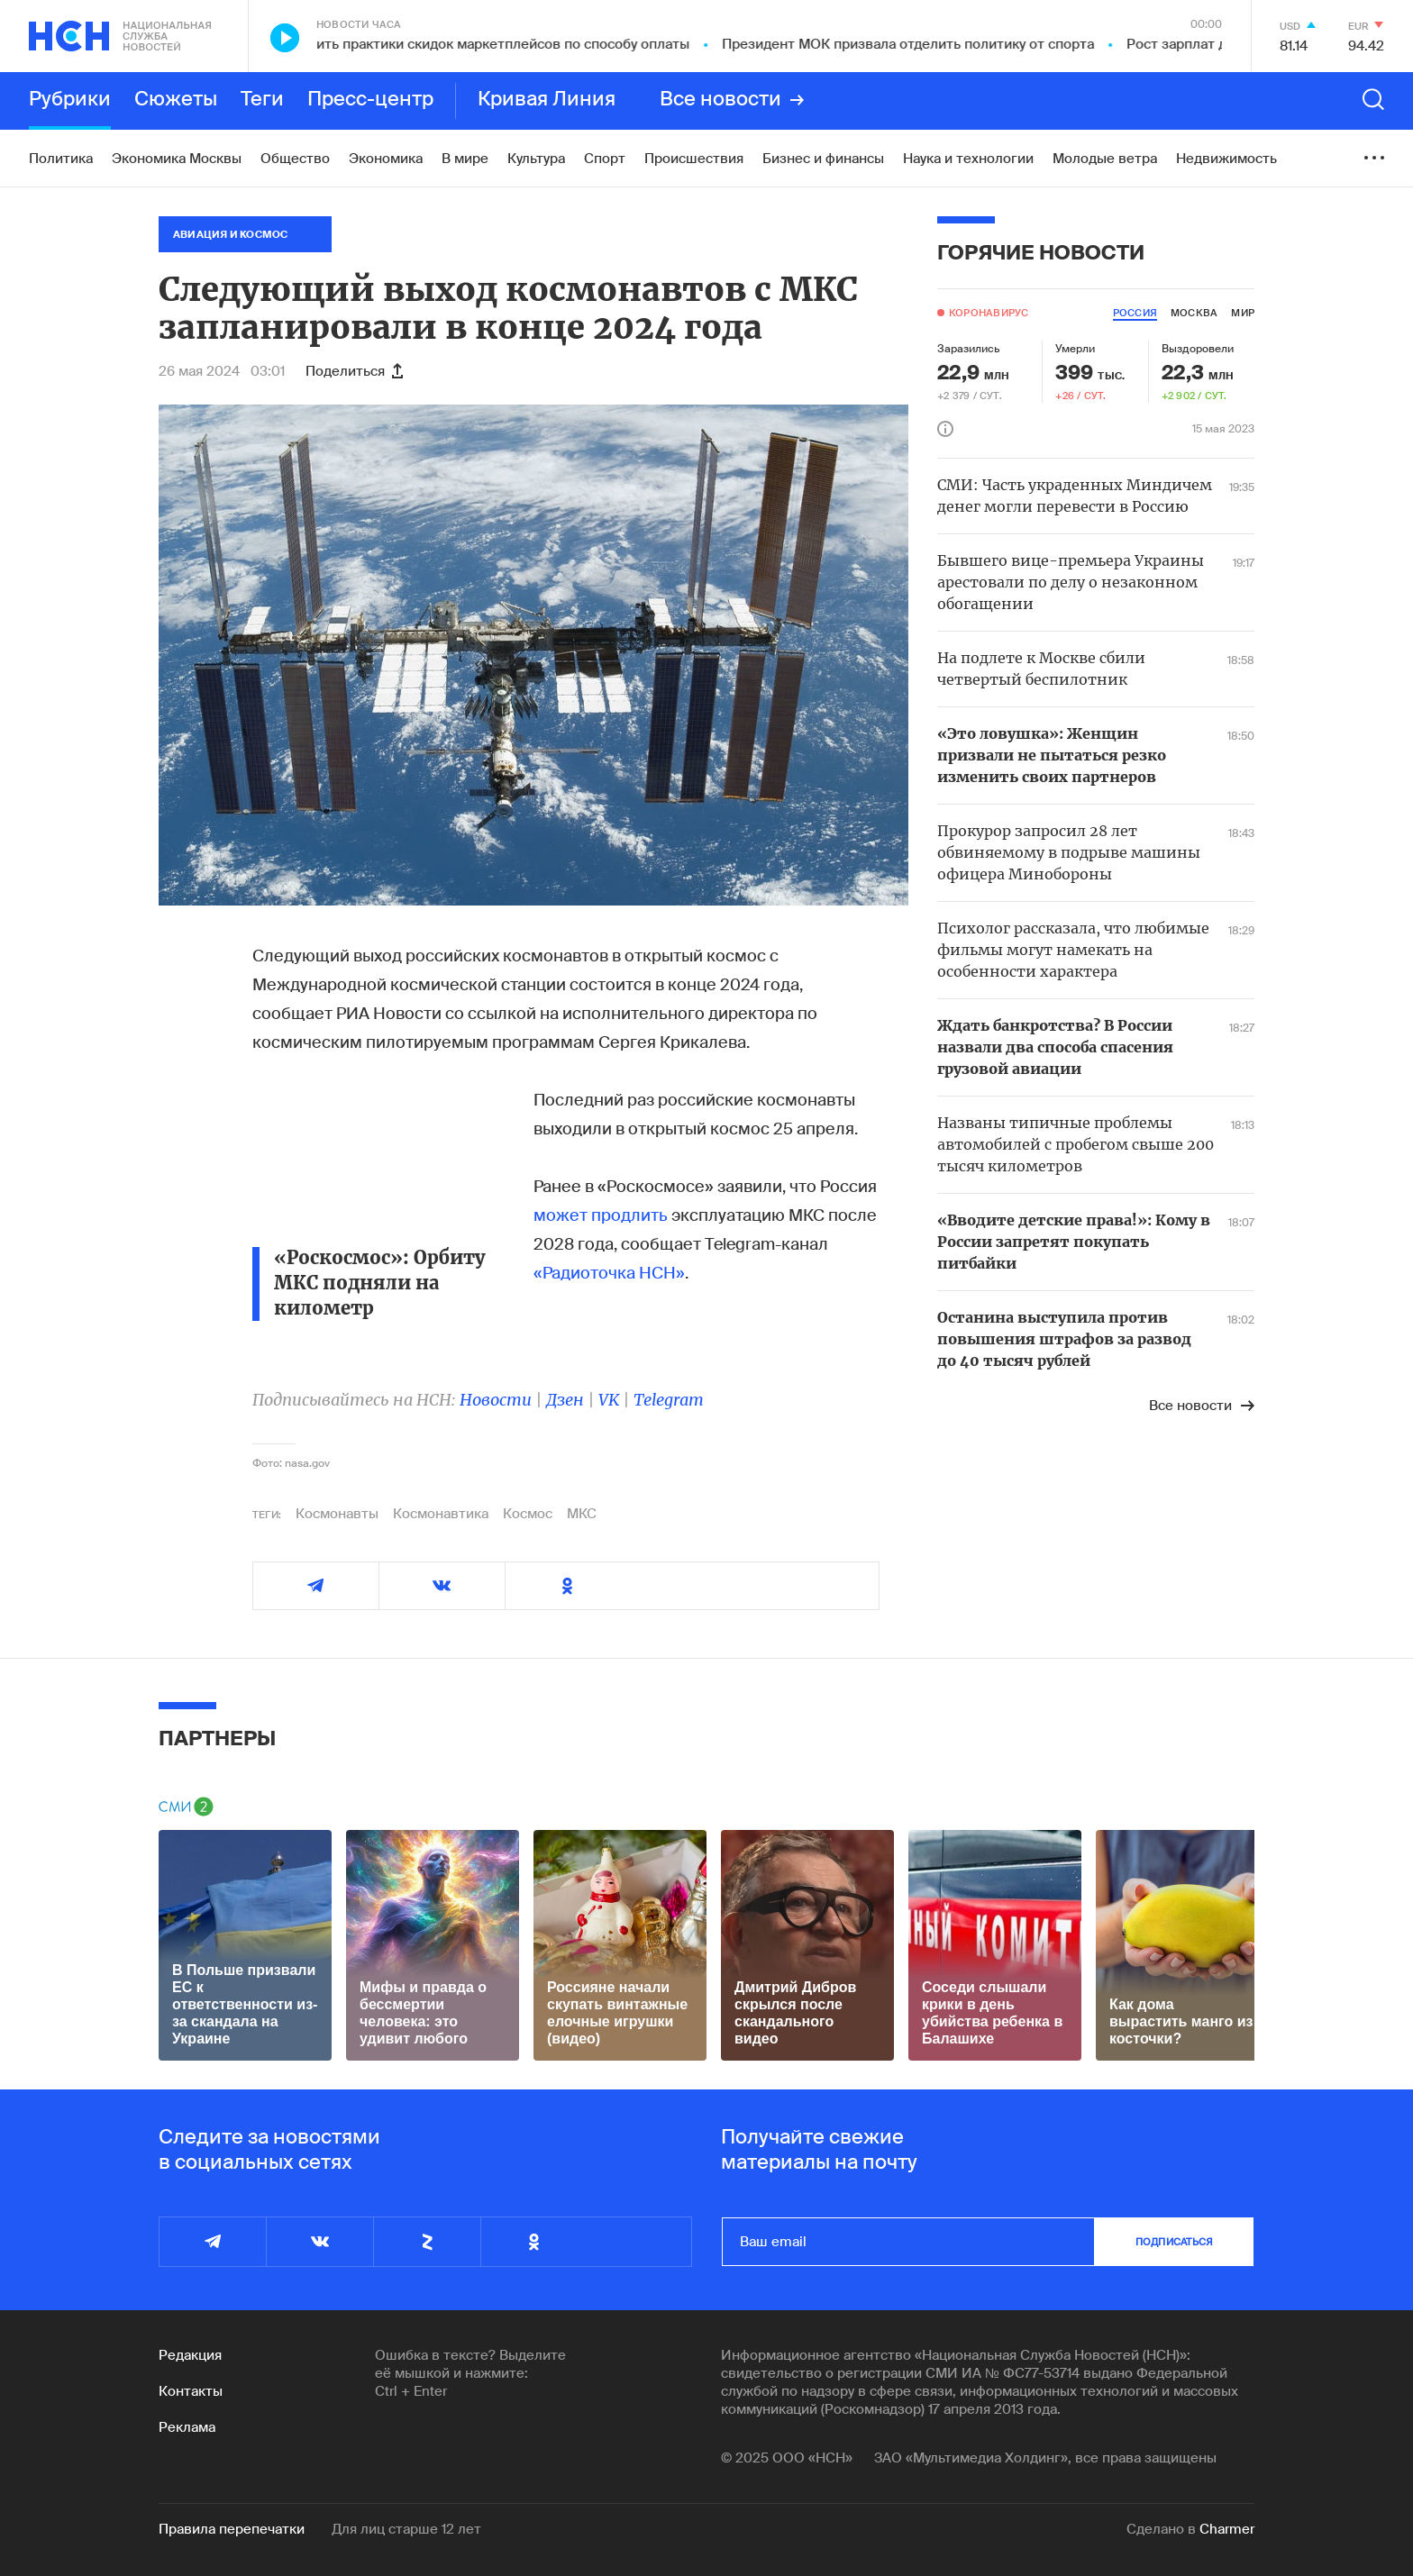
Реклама (187, 2427)
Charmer (1226, 2529)
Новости (496, 1399)
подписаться (1174, 2241)
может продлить (600, 1215)
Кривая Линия (546, 100)
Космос (527, 1514)
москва (1194, 312)
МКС (582, 1514)
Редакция (190, 2355)
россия (1135, 312)
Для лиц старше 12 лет (406, 2529)
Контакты (191, 2391)
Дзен (565, 1399)
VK (608, 1399)
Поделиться (354, 371)
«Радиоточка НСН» (609, 1273)
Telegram (669, 1399)
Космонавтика (440, 1514)
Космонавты (337, 1514)
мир (1242, 312)
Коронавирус (988, 312)
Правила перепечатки (232, 2529)
